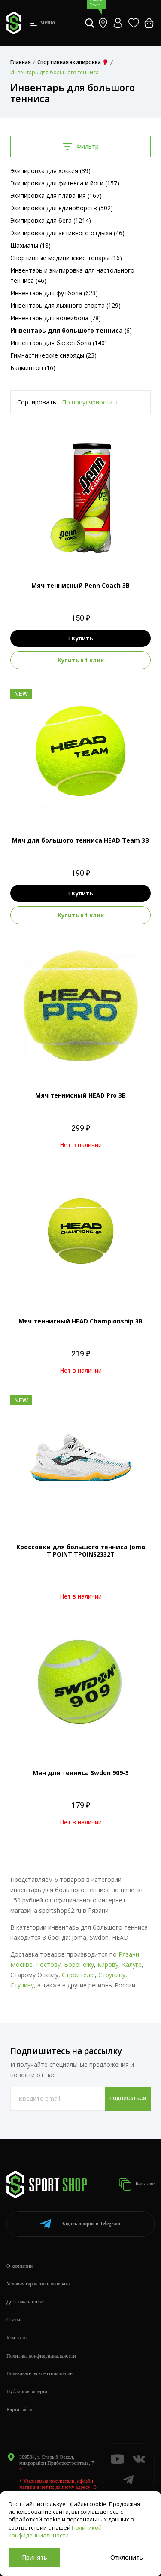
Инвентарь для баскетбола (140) (58, 343)
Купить (80, 638)
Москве (21, 1964)
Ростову (48, 1964)
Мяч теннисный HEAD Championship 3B (80, 1321)
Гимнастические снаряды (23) (53, 355)
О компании (19, 2266)
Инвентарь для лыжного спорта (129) (65, 305)
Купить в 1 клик (81, 660)
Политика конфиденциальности (41, 2356)
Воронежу (79, 1964)
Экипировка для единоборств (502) (61, 208)
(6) (71, 330)
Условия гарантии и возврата (38, 2284)
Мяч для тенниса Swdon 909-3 (81, 1773)
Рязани (128, 1954)
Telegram (80, 2223)
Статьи (13, 2320)
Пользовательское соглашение (39, 2373)
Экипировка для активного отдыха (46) (67, 233)
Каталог (136, 2184)
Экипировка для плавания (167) (56, 195)
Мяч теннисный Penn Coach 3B (80, 585)
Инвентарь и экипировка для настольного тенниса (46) (72, 275)
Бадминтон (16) (32, 368)
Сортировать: (37, 402)
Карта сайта (19, 2409)
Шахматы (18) (30, 245)
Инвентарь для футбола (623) (54, 293)
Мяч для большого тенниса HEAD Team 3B (80, 840)
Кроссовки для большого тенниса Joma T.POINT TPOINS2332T (80, 1550)
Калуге (132, 1964)
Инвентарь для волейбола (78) (55, 318)
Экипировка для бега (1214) (50, 220)
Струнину (111, 1975)
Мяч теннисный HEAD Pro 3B (80, 1095)
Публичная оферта (26, 2391)
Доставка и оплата (26, 2302)
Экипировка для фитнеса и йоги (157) (64, 183)
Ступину (22, 1985)
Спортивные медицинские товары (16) (66, 258)
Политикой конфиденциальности (55, 2531)
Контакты (17, 2338)
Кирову (107, 1964)
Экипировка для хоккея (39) (50, 171)
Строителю (78, 1975)
